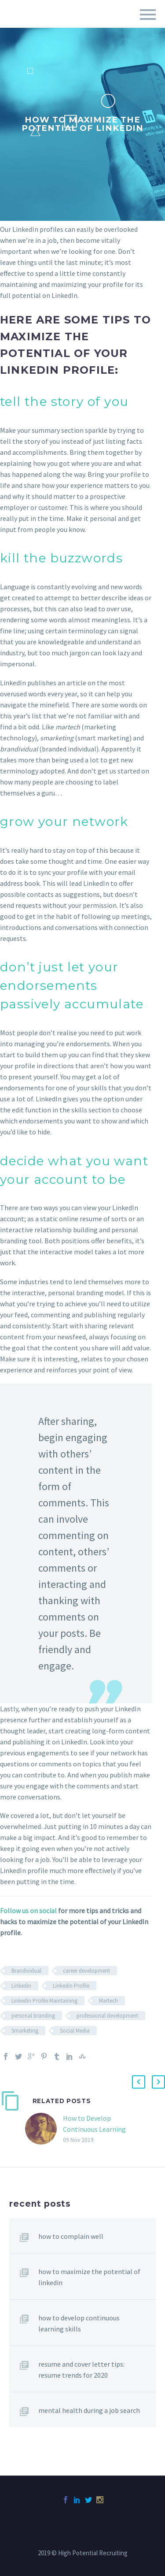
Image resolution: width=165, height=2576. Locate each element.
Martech (108, 2000)
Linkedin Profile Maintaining (44, 2000)
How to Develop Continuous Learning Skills (94, 2129)
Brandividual (26, 1970)
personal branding (33, 2015)
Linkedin (21, 1985)
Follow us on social (28, 1910)
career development (86, 1970)
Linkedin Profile (71, 1985)
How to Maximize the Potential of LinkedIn (89, 2277)
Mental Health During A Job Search (89, 2410)
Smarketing (24, 2030)
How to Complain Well (70, 2236)
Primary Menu (148, 14)
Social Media (75, 2030)
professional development (107, 2015)
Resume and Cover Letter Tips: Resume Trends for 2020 (81, 2369)
